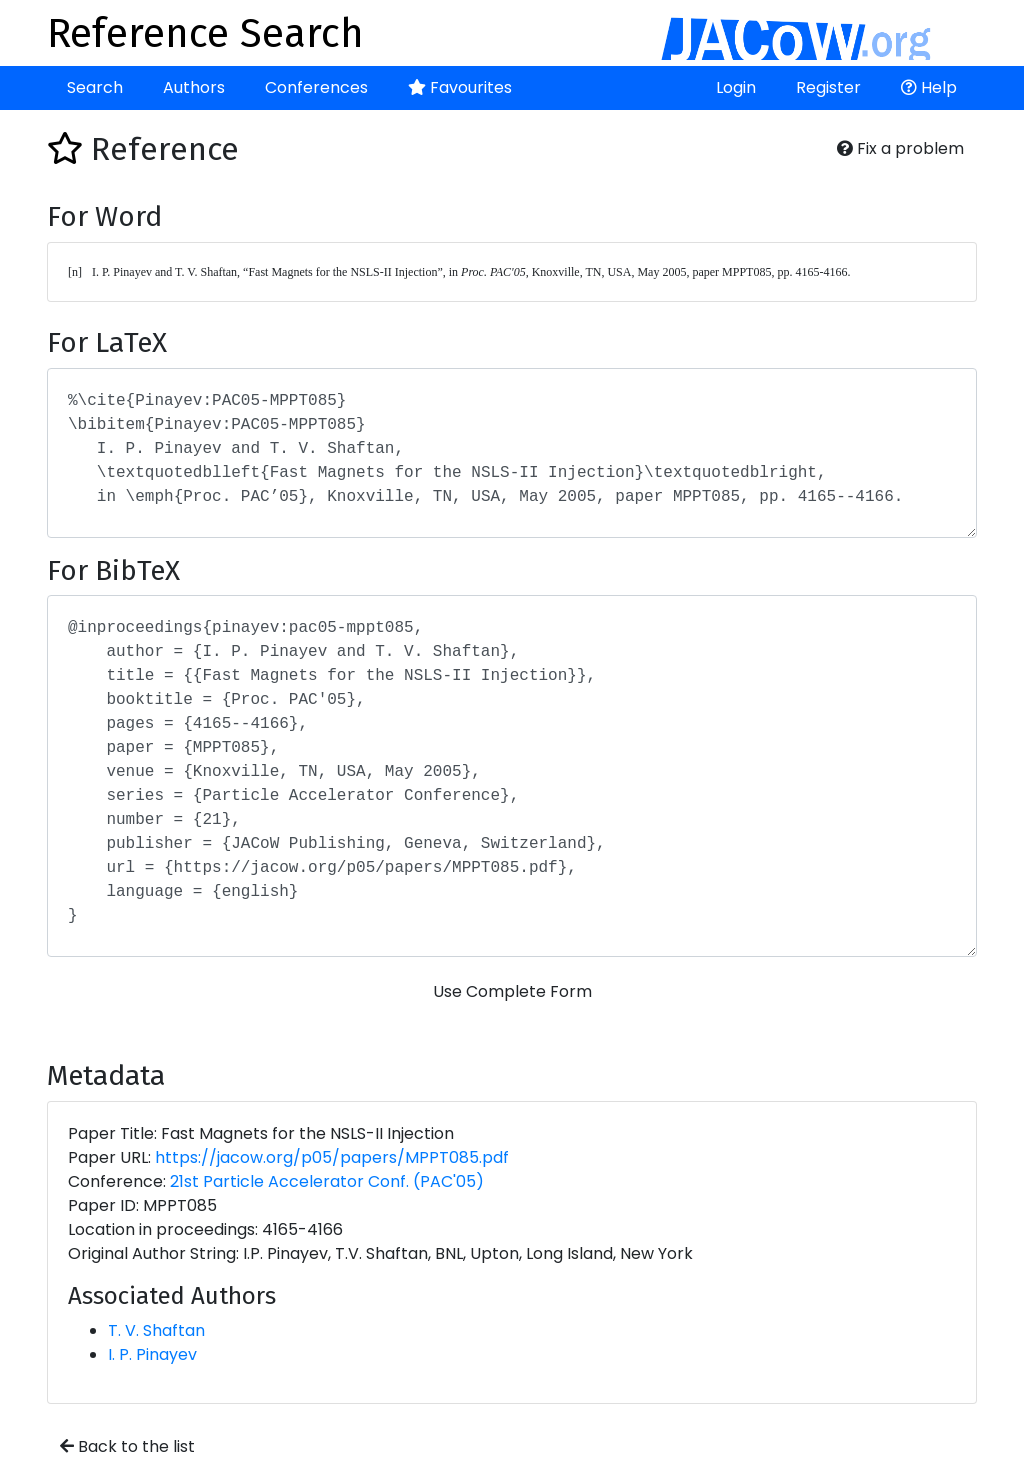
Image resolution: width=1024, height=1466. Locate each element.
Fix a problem (900, 148)
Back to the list (127, 1446)
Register (828, 87)
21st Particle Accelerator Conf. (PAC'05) (327, 1181)
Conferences (316, 87)
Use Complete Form (512, 991)
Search (95, 87)
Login (736, 87)
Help (929, 87)
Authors (194, 87)
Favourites (460, 87)
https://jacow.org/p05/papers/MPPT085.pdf (332, 1157)
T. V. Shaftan (156, 1330)
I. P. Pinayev (152, 1354)
